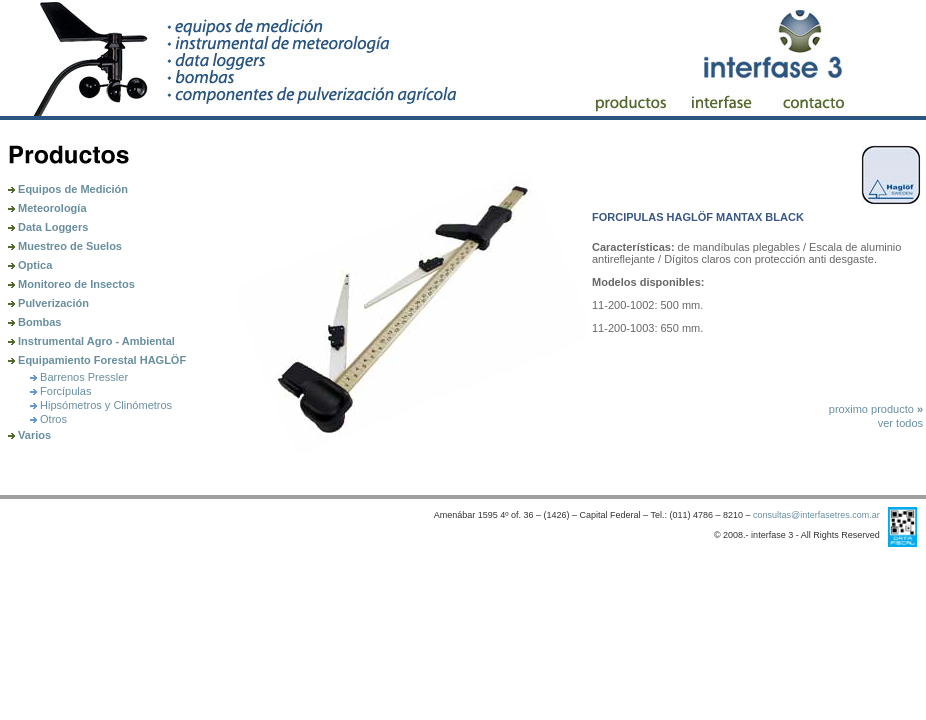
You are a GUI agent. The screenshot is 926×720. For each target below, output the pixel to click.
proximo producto (876, 409)
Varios (29, 435)
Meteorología (47, 208)
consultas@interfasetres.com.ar (816, 515)
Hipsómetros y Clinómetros (101, 405)
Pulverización (48, 303)
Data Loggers (48, 227)
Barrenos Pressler (79, 377)
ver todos (900, 423)
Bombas (34, 322)
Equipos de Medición (68, 189)
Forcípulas (60, 391)
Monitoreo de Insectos (71, 284)
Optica (30, 265)
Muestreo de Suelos (65, 246)
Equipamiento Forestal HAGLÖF (97, 360)
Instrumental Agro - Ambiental (91, 341)
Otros (48, 419)
